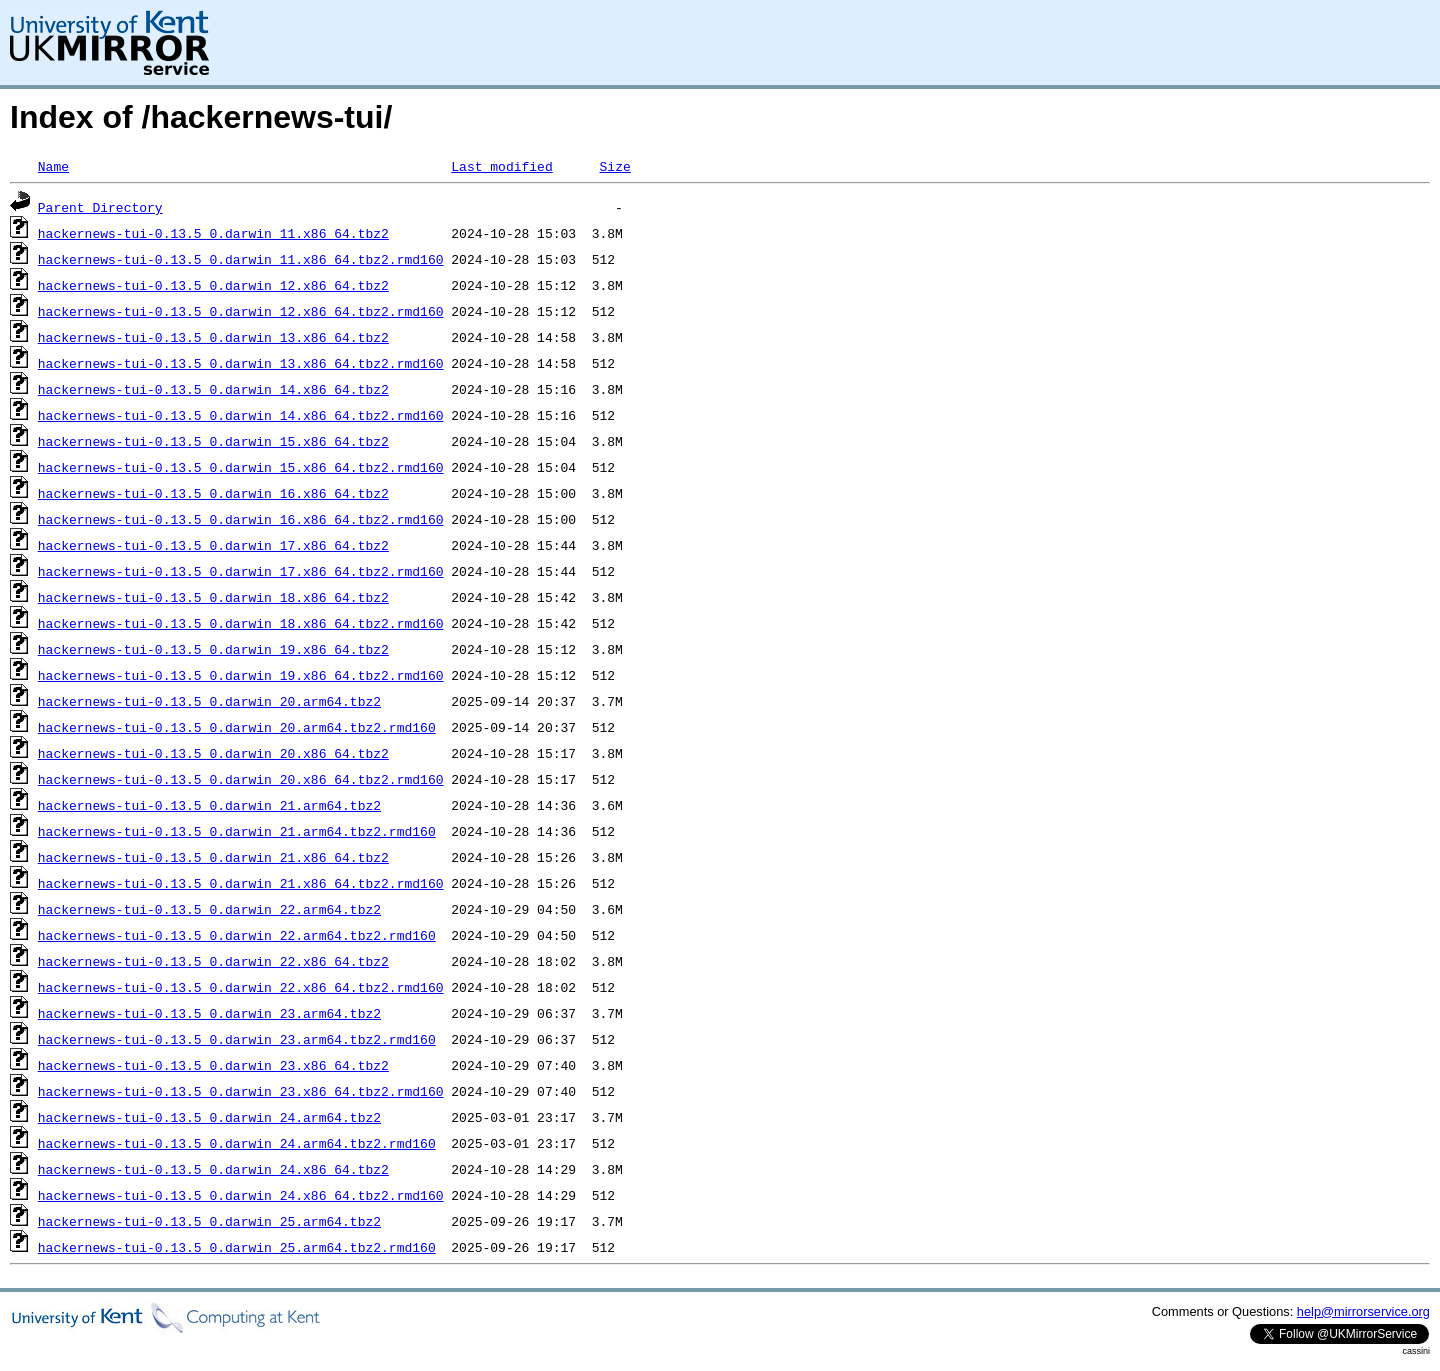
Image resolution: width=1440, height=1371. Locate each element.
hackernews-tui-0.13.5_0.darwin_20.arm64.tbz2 (209, 701)
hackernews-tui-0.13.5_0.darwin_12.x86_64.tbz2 (213, 285)
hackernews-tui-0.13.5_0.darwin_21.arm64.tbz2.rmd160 (237, 831)
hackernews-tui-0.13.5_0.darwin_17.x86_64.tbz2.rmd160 (241, 571)
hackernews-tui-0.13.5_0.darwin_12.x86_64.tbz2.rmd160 (241, 311)
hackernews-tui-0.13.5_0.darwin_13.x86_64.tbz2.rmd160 (241, 363)
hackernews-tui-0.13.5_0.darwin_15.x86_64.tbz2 (213, 441)
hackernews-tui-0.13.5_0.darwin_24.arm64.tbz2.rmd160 (237, 1143)
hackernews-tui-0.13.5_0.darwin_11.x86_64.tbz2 (213, 233)
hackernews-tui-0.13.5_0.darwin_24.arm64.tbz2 (209, 1117)
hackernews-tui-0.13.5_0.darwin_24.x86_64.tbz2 (213, 1169)
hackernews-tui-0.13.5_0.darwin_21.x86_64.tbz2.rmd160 (241, 883)
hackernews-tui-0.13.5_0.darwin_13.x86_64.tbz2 (213, 337)
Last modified (501, 166)
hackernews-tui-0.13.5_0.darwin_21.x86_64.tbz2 (213, 857)
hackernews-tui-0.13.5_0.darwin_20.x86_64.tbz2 (213, 753)
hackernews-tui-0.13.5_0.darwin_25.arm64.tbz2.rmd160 (237, 1247)
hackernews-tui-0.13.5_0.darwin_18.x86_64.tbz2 (213, 597)
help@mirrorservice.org (1363, 1311)
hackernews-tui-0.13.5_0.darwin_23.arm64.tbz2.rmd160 (237, 1039)
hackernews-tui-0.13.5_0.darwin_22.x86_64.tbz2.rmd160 (241, 987)
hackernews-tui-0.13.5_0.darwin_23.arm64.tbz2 (209, 1013)
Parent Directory (100, 207)
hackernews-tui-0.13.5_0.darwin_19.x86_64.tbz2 (213, 649)
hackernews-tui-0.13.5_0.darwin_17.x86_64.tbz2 (213, 545)
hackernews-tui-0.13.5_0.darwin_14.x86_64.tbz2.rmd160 (241, 415)
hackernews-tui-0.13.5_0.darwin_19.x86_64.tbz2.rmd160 (241, 675)
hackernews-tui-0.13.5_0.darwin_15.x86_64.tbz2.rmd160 (241, 467)
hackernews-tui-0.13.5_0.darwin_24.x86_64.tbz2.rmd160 (241, 1195)
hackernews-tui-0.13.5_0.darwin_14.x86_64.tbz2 (213, 389)
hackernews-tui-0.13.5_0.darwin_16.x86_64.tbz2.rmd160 (241, 519)
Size (614, 166)
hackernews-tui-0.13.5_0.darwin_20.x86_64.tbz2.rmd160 (241, 779)
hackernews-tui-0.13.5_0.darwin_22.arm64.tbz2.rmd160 (237, 935)
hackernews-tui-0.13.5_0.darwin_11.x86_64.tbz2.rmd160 (241, 259)
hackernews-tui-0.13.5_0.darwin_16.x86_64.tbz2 (213, 493)
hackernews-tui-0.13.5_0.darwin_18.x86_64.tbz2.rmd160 (241, 623)
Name (53, 166)
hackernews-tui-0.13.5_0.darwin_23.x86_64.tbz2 (213, 1065)
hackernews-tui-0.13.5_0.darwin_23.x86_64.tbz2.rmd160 (241, 1091)
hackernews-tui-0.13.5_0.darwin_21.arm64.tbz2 (209, 805)
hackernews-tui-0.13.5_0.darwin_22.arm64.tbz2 (209, 909)
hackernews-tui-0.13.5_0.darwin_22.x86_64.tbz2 (213, 961)
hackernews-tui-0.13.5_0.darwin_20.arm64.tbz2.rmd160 (237, 727)
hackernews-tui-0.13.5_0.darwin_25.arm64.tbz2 (209, 1221)
